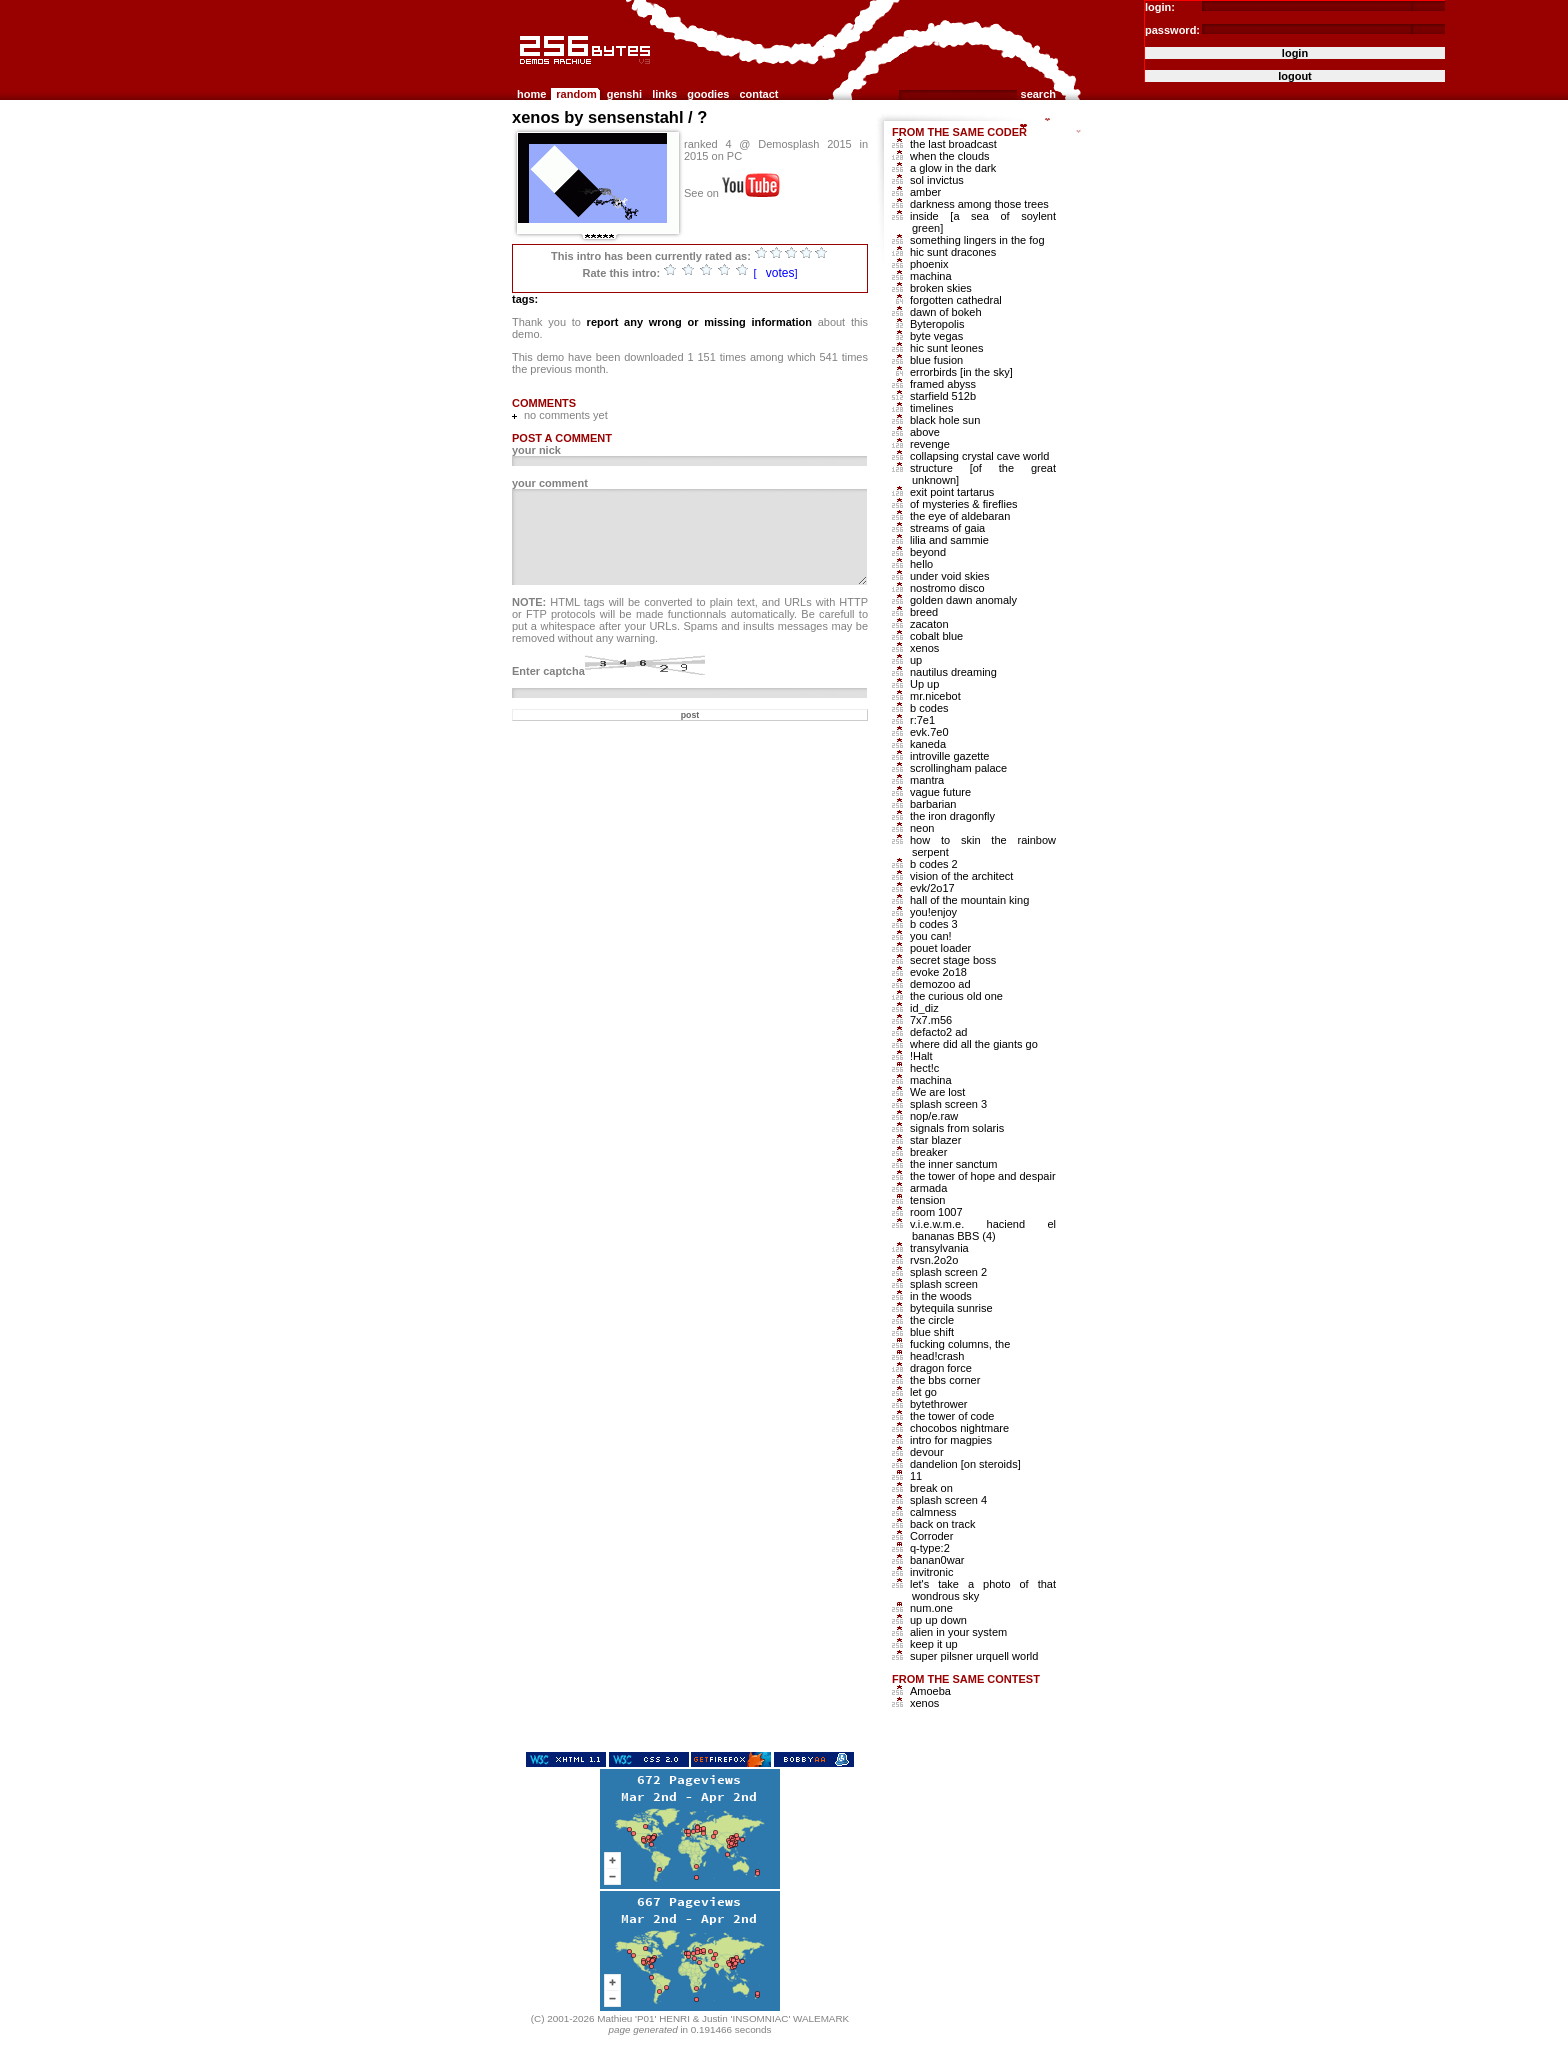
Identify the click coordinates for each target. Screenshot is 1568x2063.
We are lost (937, 1092)
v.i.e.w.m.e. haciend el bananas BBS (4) (983, 1230)
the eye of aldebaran (960, 516)
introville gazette (950, 756)
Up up (924, 684)
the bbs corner (945, 1380)
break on (931, 1488)
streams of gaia (947, 528)
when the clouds (950, 156)
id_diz (924, 1008)
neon (922, 828)
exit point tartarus (952, 492)
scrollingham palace (958, 768)
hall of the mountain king (969, 900)
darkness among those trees (979, 204)
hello (921, 564)
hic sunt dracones (953, 252)
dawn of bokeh (946, 312)
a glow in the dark (953, 168)
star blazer (935, 1140)
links (664, 94)
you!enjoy (933, 912)
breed (924, 612)
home (531, 94)
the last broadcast (953, 144)
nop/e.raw (934, 1116)
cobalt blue (936, 636)
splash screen (944, 1284)
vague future (940, 792)
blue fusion (936, 360)
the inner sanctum (953, 1164)
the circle (932, 1320)
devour (927, 1452)
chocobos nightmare (959, 1428)
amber (925, 192)
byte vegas (936, 336)
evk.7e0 (929, 732)
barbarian (933, 804)
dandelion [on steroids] (965, 1464)
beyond (928, 552)
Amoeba (930, 1691)
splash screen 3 (948, 1104)
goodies (708, 94)
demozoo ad (940, 984)
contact (758, 94)
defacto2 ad (939, 1032)
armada (928, 1188)
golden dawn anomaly (963, 600)
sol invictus (937, 180)
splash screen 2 (948, 1272)
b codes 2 (934, 864)
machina (931, 276)
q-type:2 (930, 1548)
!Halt (921, 1056)
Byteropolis (937, 324)
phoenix (929, 264)
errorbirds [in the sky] (961, 372)
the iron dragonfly (952, 816)
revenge (930, 444)
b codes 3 (934, 924)
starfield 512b (943, 396)
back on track (942, 1524)
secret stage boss (953, 960)
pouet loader (940, 948)
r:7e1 (922, 720)
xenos (924, 648)
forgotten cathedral (956, 300)
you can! (931, 936)
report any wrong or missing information (699, 322)
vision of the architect (961, 876)
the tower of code (952, 1416)
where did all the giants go (974, 1044)
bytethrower (938, 1404)
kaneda (928, 744)
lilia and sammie (949, 540)
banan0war (937, 1560)
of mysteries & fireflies (964, 504)
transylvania (939, 1248)
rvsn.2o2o (934, 1260)
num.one (931, 1608)
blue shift (932, 1332)
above (925, 432)
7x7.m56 (931, 1020)
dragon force (941, 1368)
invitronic (931, 1572)
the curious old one (956, 996)
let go (923, 1392)
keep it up (934, 1644)
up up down (938, 1620)
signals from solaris (957, 1128)
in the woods (941, 1296)
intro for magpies (951, 1440)
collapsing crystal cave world (979, 456)
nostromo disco (947, 588)
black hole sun (945, 420)
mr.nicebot (935, 696)
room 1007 (936, 1212)
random (576, 94)
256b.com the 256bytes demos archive (521, 72)
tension (927, 1200)
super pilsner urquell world (974, 1656)
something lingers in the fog (977, 240)
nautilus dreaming (953, 672)
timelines (931, 408)
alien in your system (958, 1632)
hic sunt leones (946, 348)
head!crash (937, 1356)
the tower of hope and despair (983, 1176)
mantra (927, 780)
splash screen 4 (948, 1500)
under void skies (950, 576)
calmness (933, 1512)
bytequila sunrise (951, 1308)
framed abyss (943, 384)
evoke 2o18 (938, 972)
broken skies (941, 288)
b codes (929, 708)
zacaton (929, 624)
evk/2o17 (932, 888)
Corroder (931, 1536)
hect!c (924, 1068)
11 (916, 1476)
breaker (928, 1152)
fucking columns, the (960, 1344)
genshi (624, 94)
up (916, 660)
